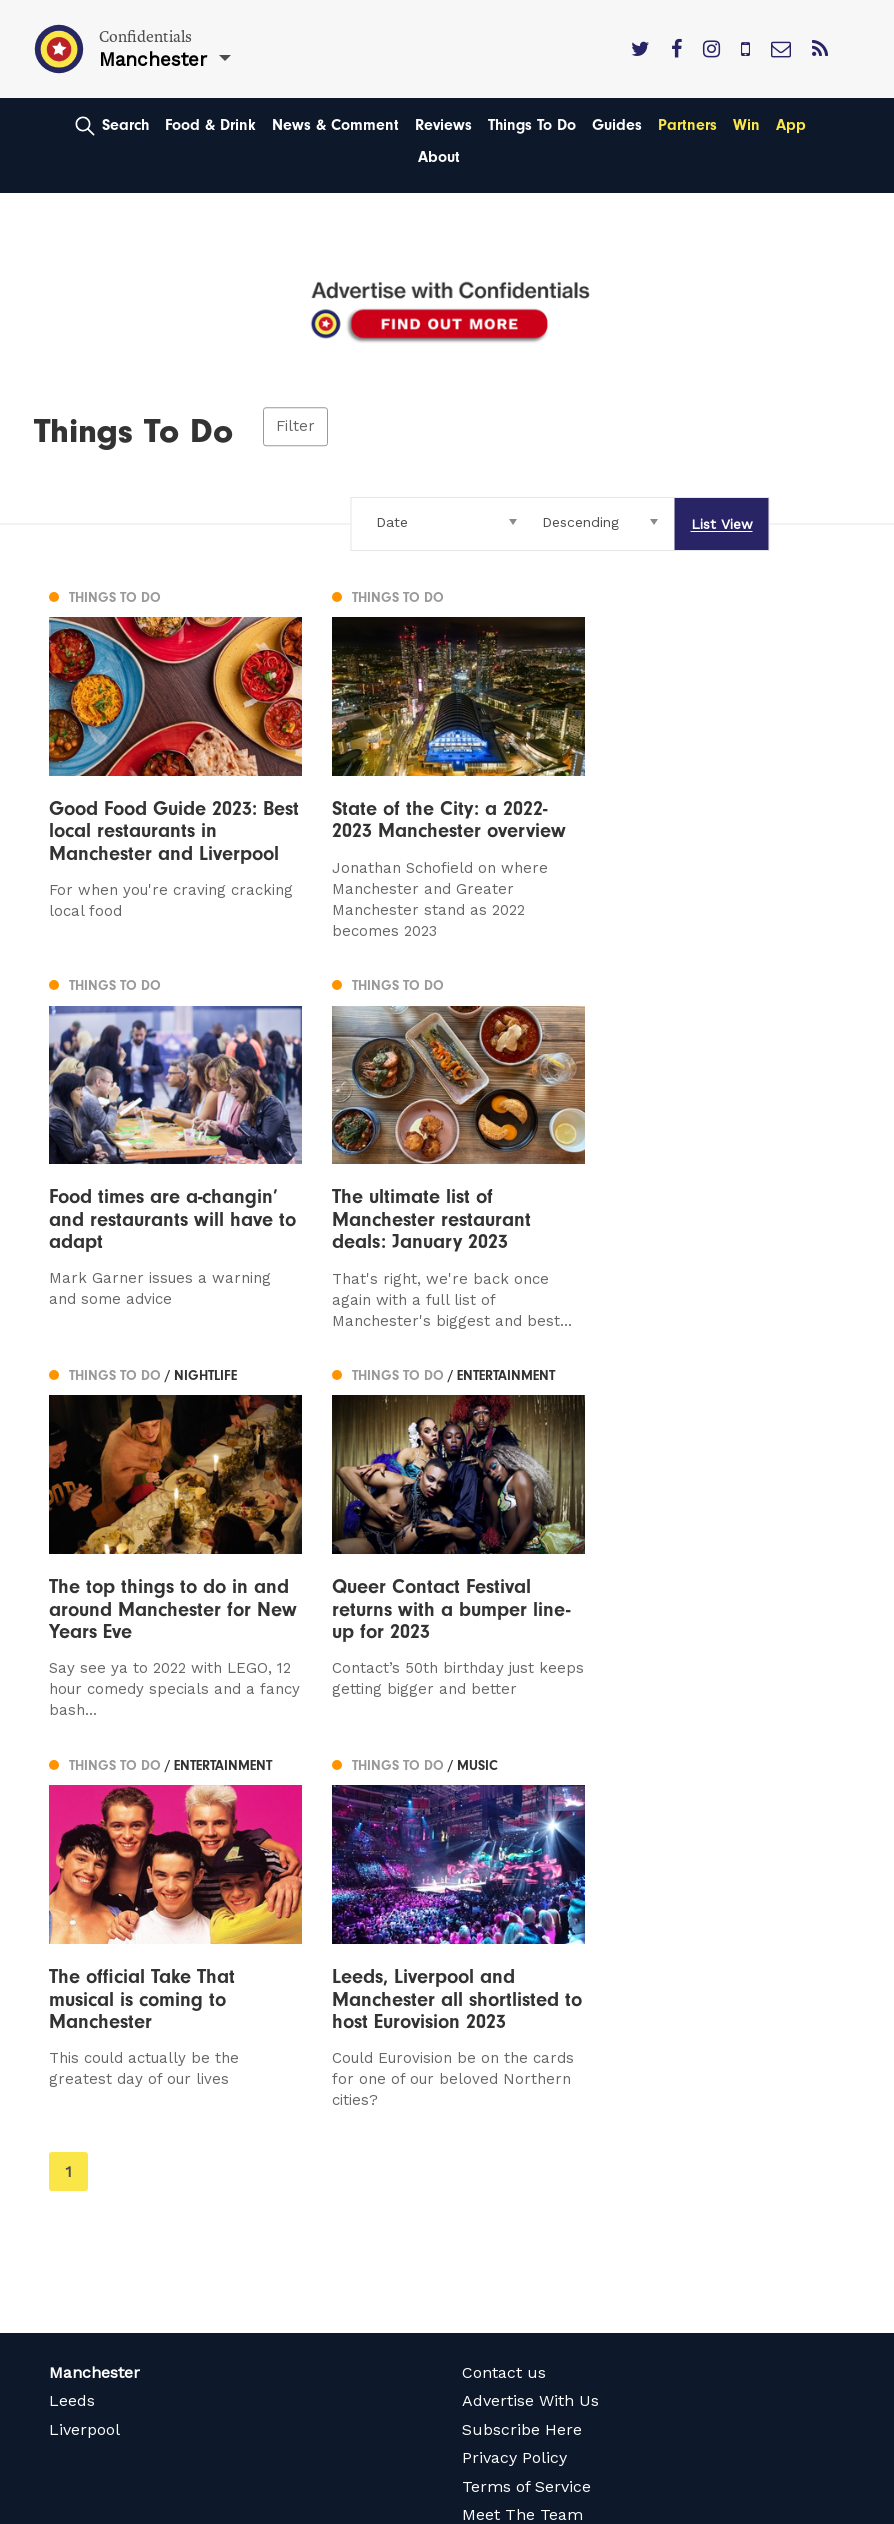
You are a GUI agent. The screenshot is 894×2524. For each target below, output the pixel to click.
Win (746, 125)
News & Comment (335, 125)
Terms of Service (526, 2082)
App (791, 125)
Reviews (443, 125)
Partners (687, 125)
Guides (617, 125)
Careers (492, 2139)
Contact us (504, 1968)
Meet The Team (522, 2111)
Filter (295, 427)
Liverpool (84, 2025)
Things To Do (532, 125)
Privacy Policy (514, 2054)
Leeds (72, 1997)
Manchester (94, 1968)
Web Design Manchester (122, 2506)
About (439, 157)
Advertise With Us (530, 1997)
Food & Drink (210, 125)
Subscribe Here (522, 2025)
